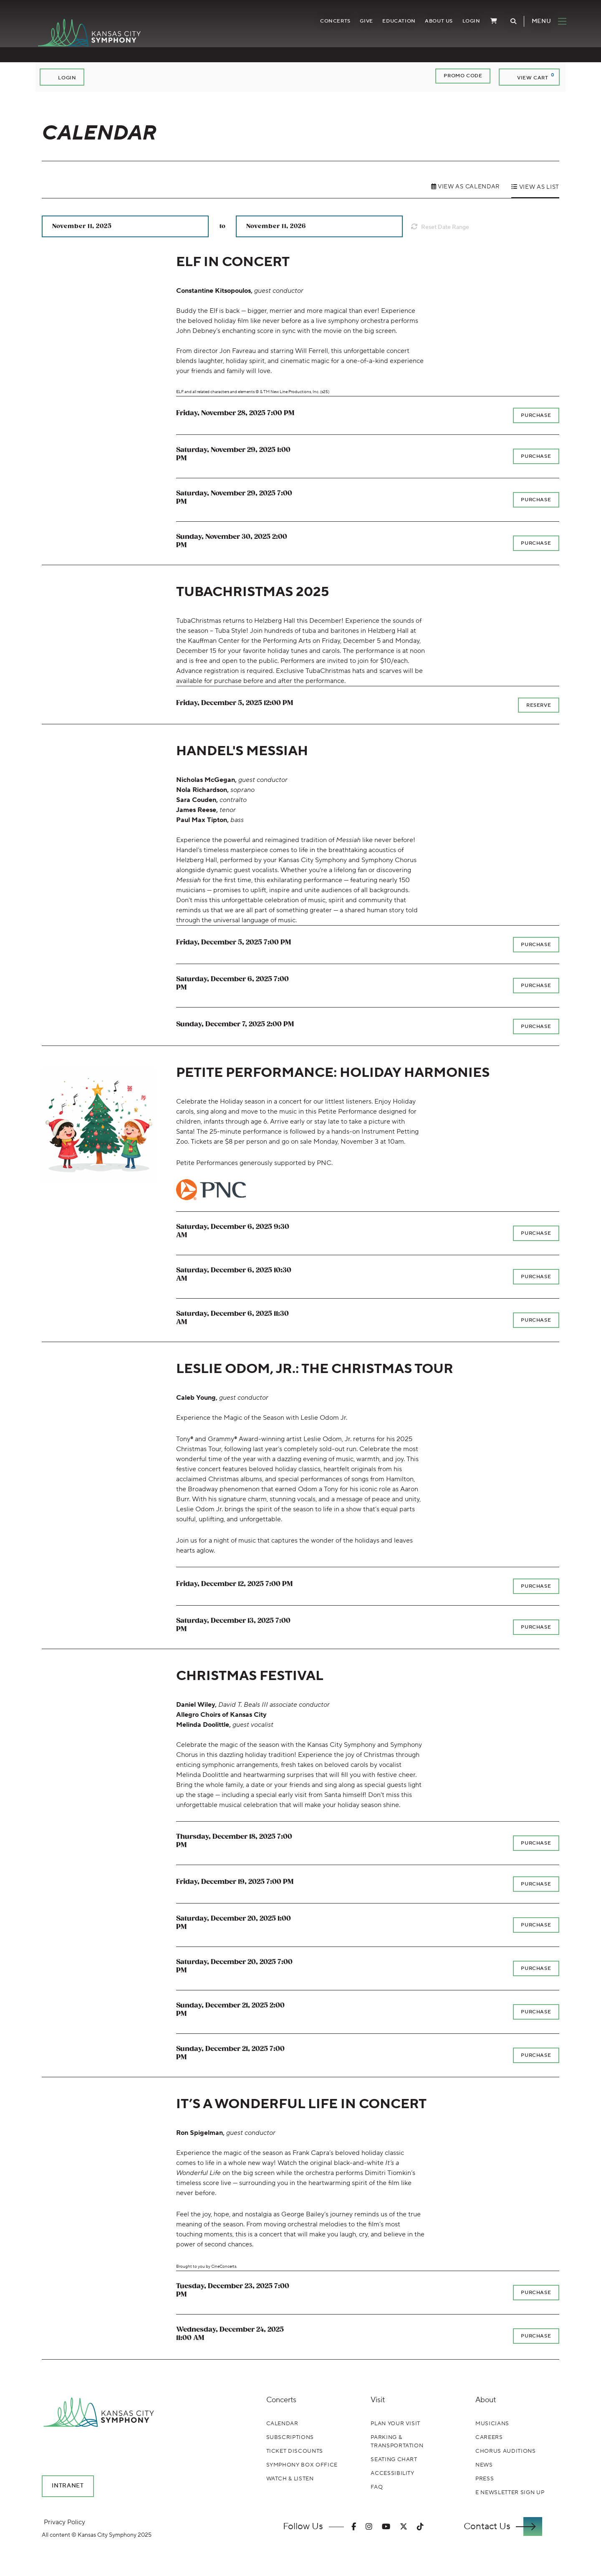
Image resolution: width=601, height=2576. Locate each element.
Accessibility (392, 2473)
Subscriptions (290, 2438)
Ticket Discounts (294, 2452)
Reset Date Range (444, 227)
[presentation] (98, 1125)
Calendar (282, 2424)
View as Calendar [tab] (468, 186)
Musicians (492, 2424)
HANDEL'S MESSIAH (242, 752)
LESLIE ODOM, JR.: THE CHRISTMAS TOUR (314, 1369)
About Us (432, 23)
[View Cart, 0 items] (528, 77)
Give (359, 23)
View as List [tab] (538, 187)
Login (464, 23)
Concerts (328, 23)
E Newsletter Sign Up (509, 2493)
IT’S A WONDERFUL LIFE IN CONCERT (301, 2104)
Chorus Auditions (505, 2452)
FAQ (377, 2487)
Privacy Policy (64, 2523)
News (484, 2465)
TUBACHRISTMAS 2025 (252, 592)
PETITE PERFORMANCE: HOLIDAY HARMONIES (333, 1073)
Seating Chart (394, 2460)
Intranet (68, 2486)
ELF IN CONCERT (233, 262)
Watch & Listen (290, 2479)
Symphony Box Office (302, 2465)
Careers (489, 2438)
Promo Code (463, 76)
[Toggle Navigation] (538, 23)
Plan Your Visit (395, 2424)
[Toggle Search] (506, 23)
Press (484, 2479)
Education (391, 23)
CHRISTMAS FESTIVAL (249, 1676)
